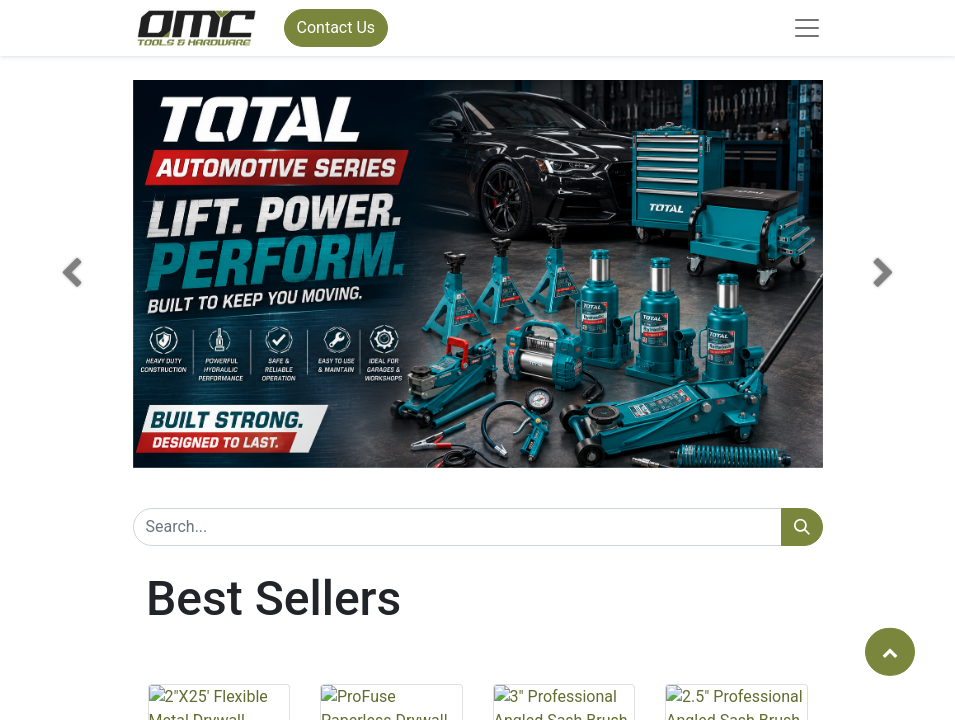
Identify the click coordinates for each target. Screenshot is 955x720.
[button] (71, 274)
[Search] (802, 527)
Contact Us (336, 27)
